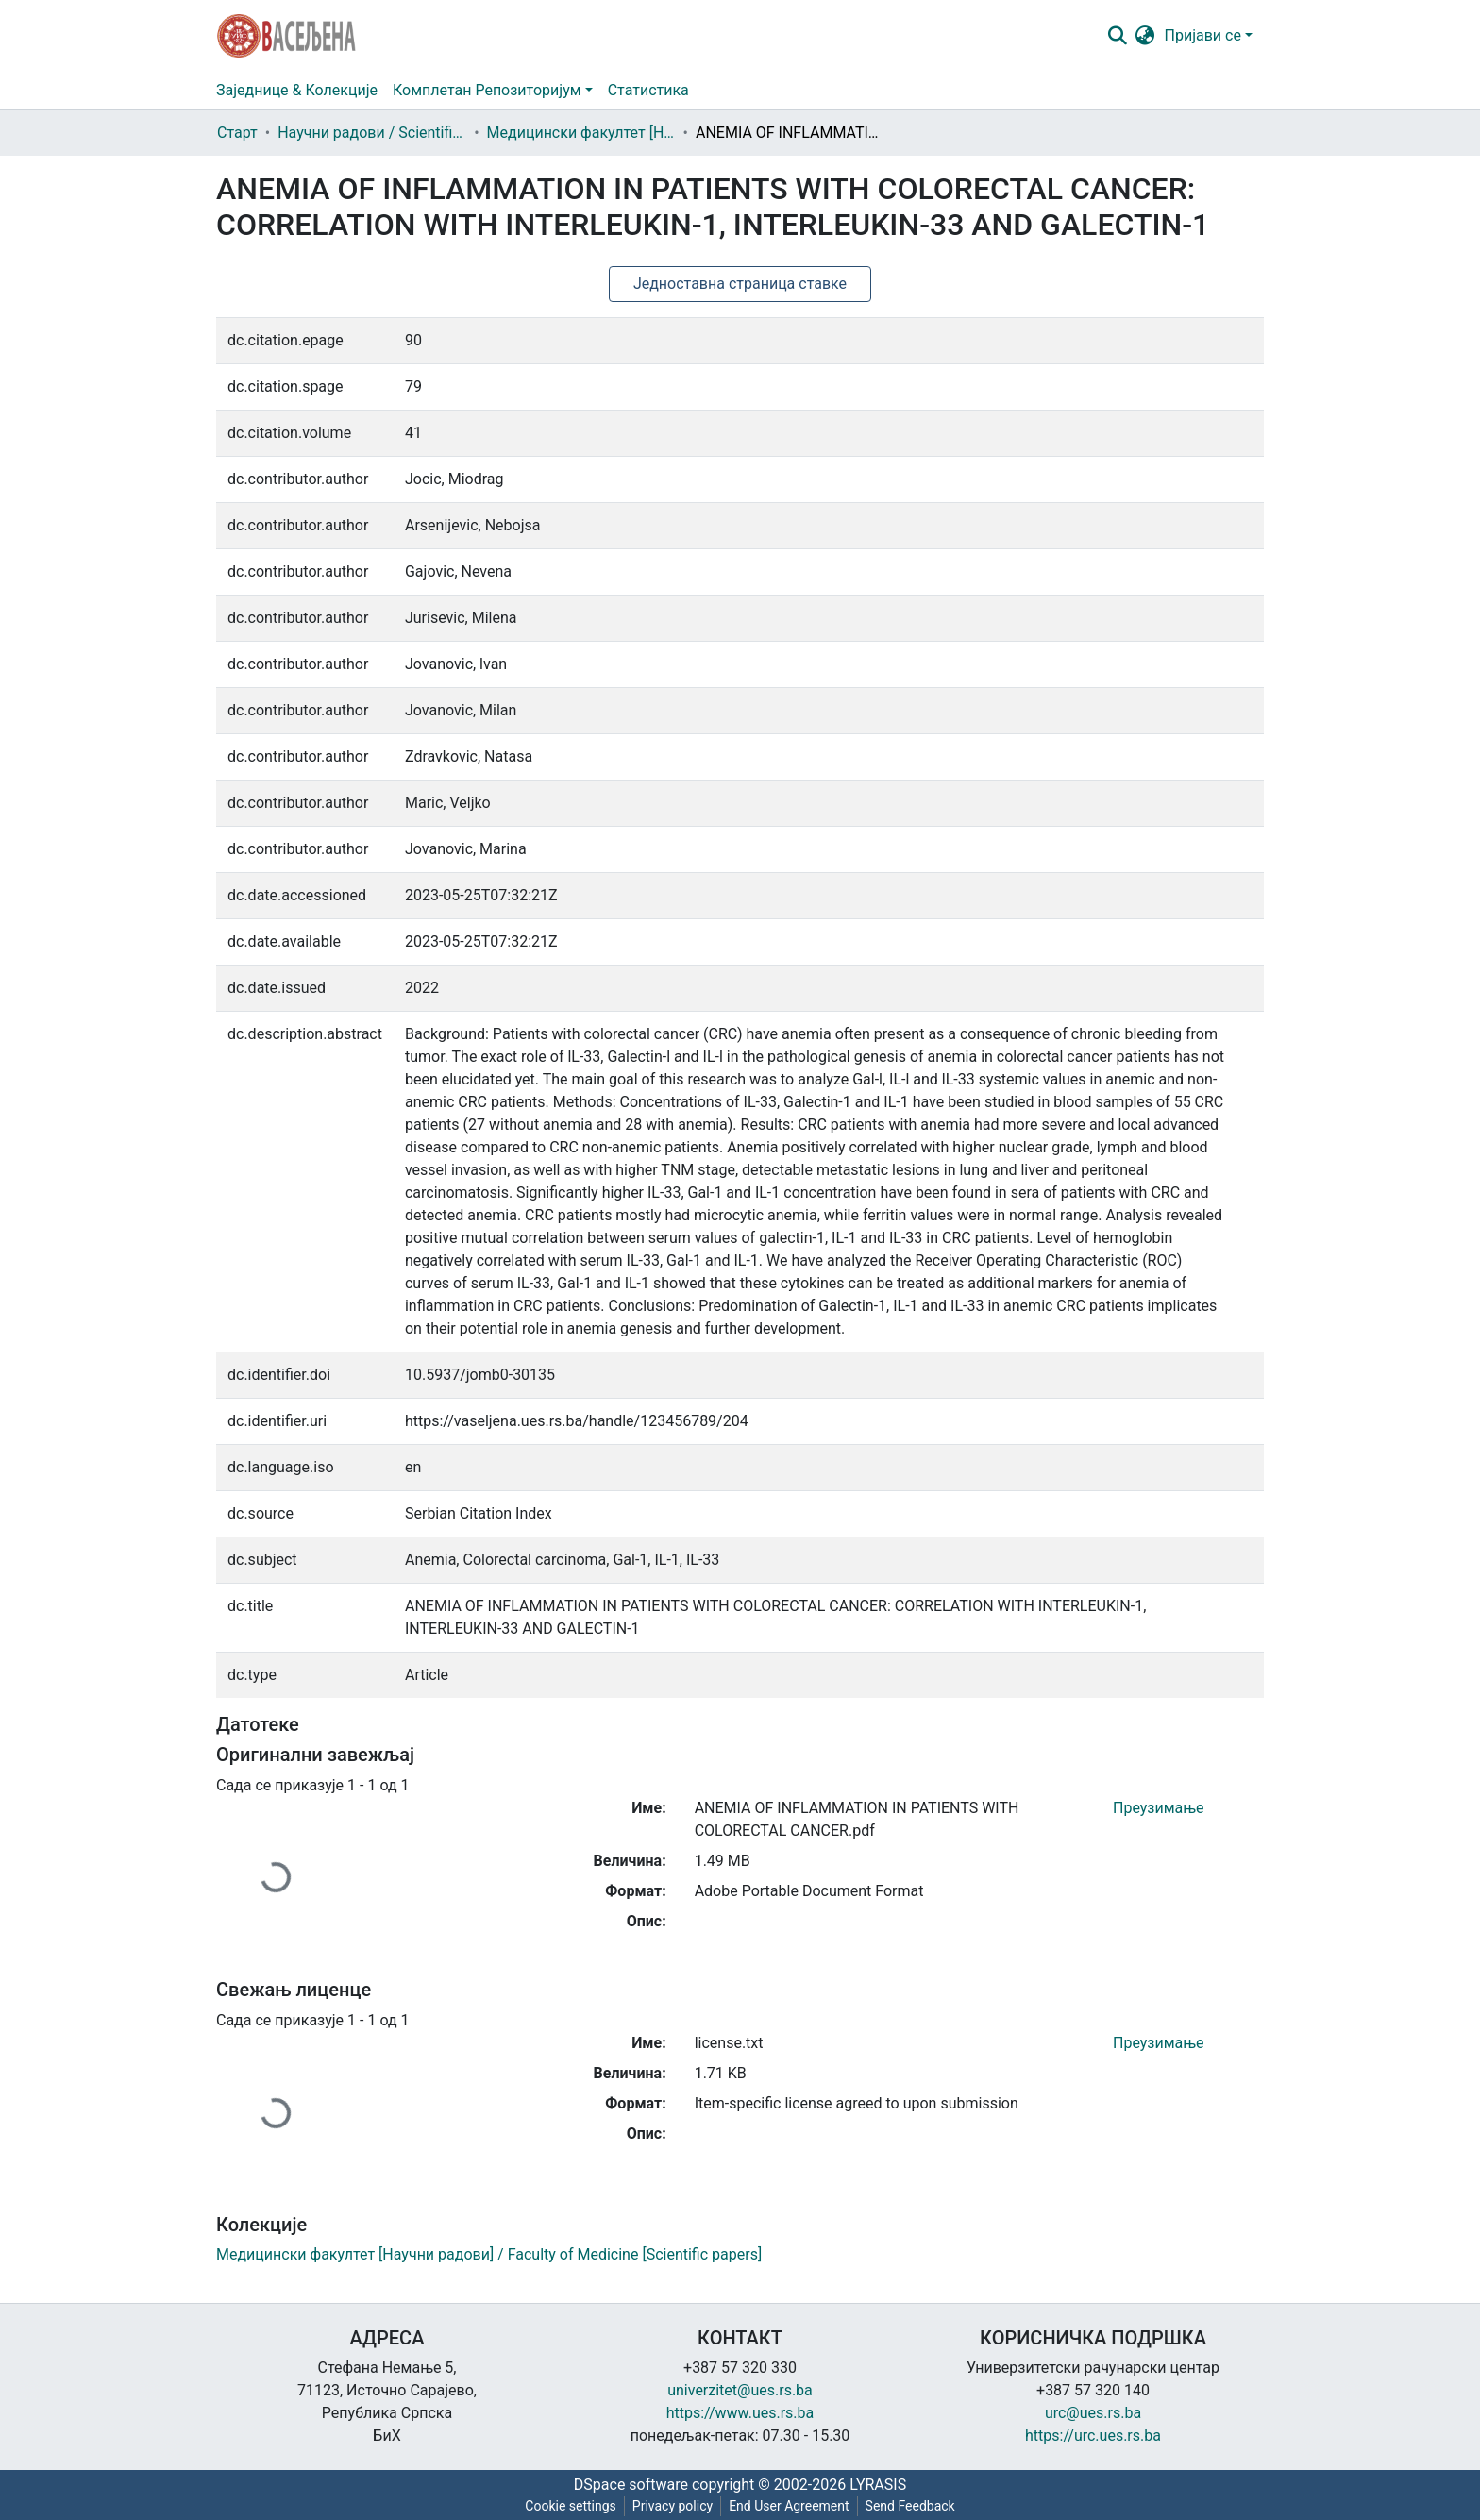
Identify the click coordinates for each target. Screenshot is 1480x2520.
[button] (1145, 36)
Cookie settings (570, 2505)
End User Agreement (789, 2505)
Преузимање (1158, 1808)
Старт (237, 133)
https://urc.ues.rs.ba (1093, 2435)
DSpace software (631, 2485)
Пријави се (1203, 35)
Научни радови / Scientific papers (372, 133)
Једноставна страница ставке (740, 284)
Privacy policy (672, 2505)
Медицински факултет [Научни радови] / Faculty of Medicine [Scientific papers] (581, 133)
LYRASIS (877, 2485)
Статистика (648, 90)
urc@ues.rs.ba (1093, 2413)
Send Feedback (910, 2505)
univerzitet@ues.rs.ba (740, 2390)
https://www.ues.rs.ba (740, 2413)
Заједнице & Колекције (297, 90)
